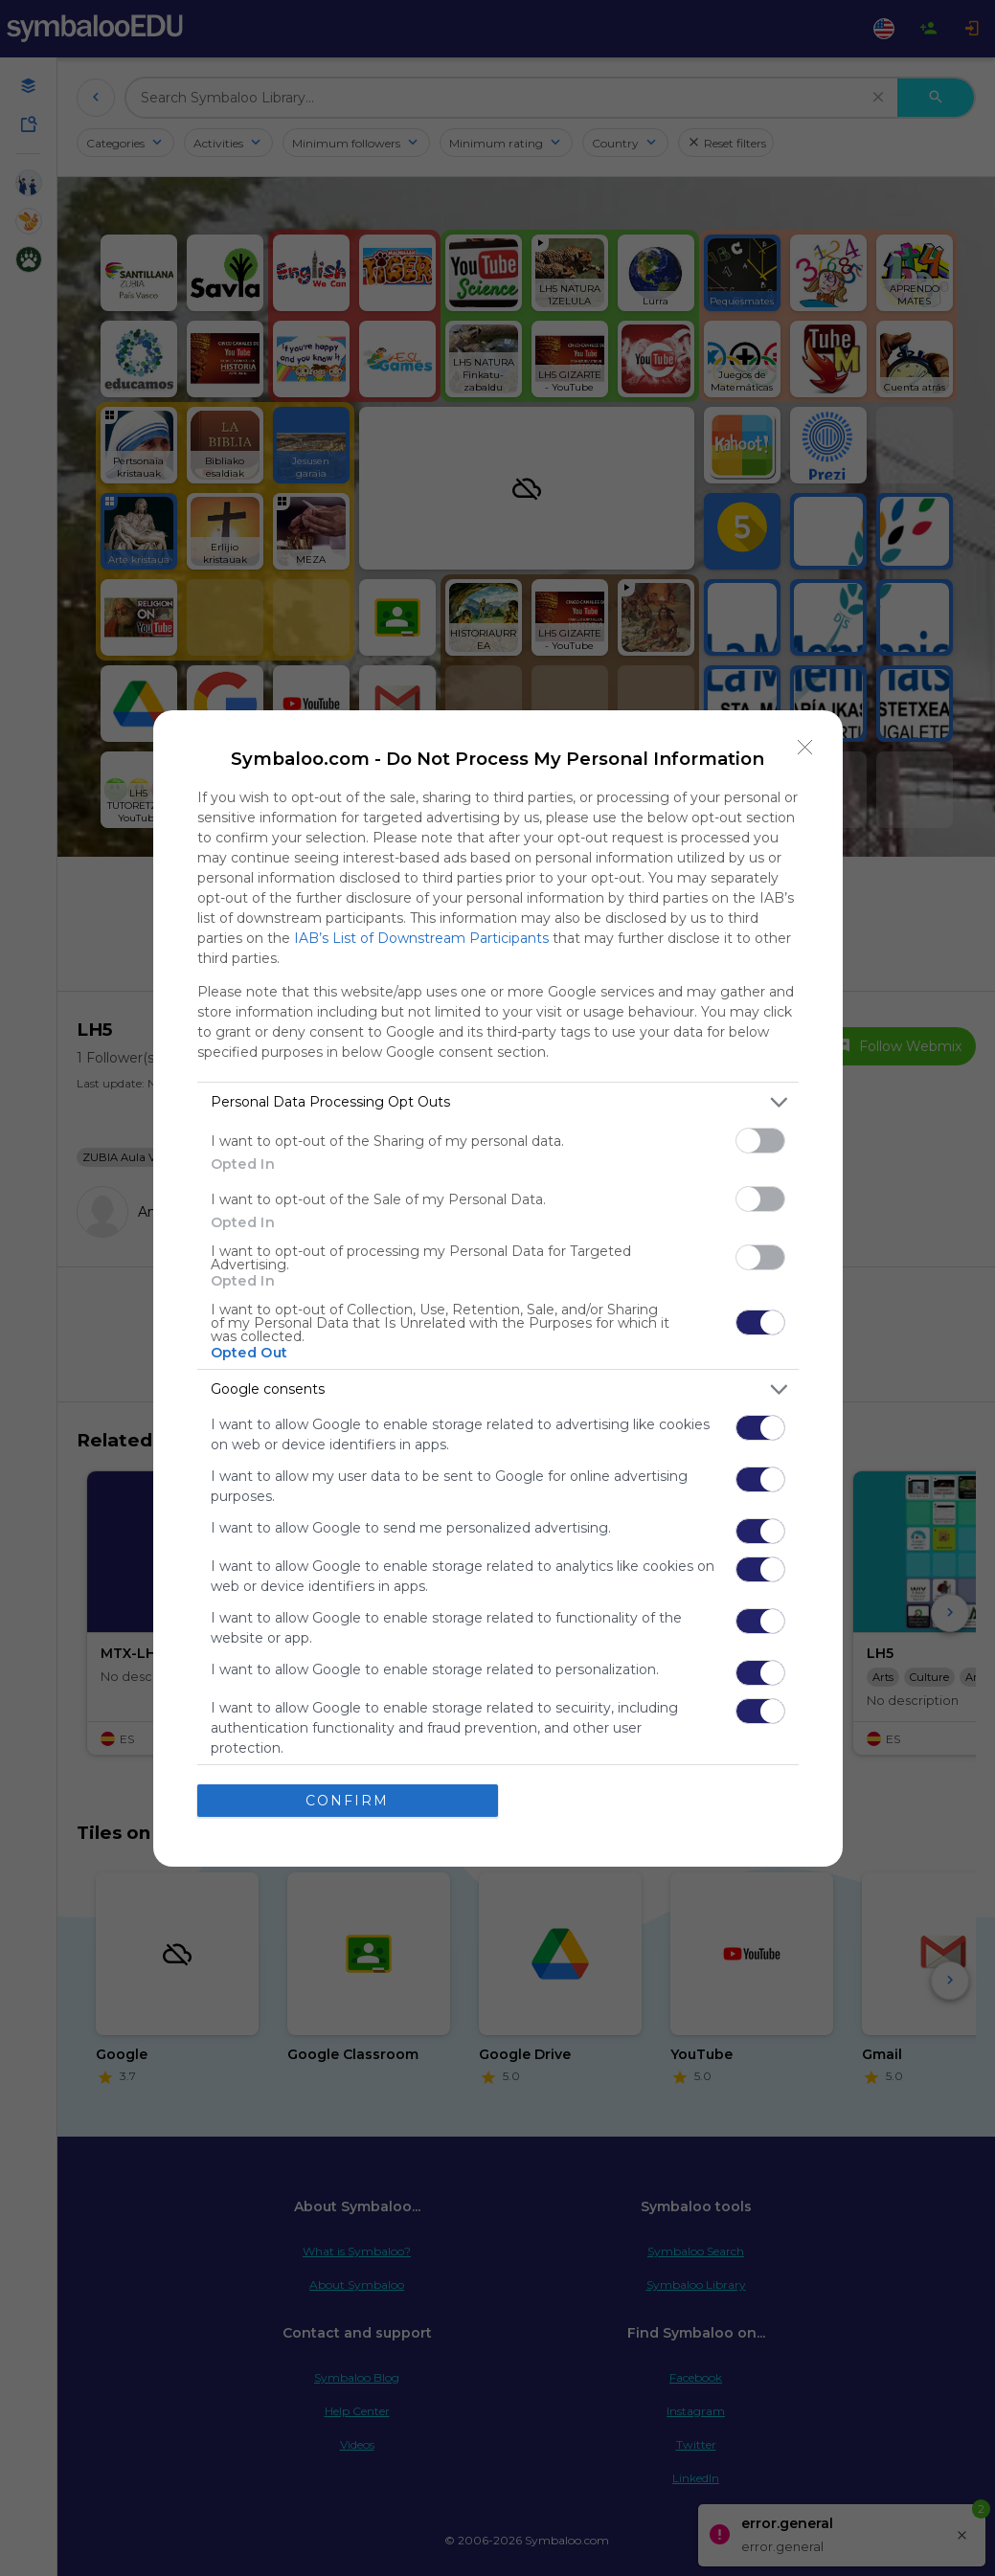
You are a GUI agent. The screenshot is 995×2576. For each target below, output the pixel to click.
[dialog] (498, 1288)
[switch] (760, 1141)
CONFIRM (347, 1800)
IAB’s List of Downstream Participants (421, 938)
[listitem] (498, 1102)
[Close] (805, 747)
